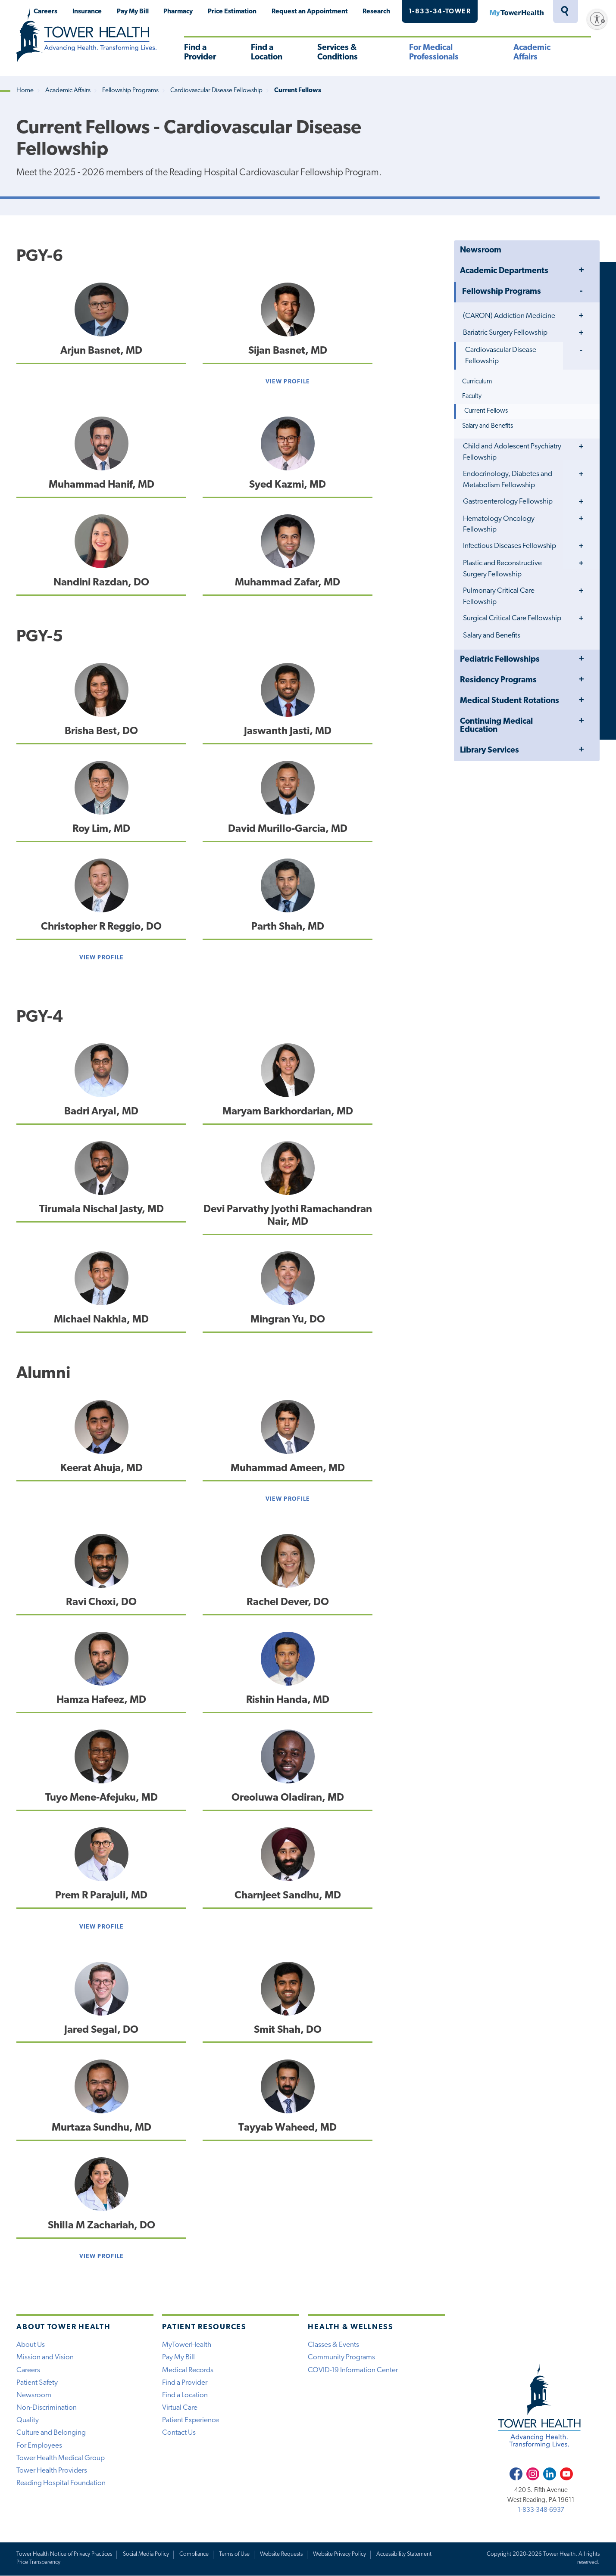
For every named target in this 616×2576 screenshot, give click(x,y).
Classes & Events (333, 2345)
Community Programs (341, 2357)
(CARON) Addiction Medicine (509, 316)
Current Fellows (486, 411)
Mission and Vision (45, 2357)
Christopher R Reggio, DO (101, 927)
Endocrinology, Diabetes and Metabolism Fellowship (507, 479)
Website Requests (281, 2554)
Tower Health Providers (51, 2470)
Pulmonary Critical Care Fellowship (499, 596)
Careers (45, 11)
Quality (27, 2420)
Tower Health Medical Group (60, 2458)
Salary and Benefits (487, 426)
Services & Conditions (337, 53)
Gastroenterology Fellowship (508, 501)
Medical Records (187, 2370)
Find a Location (266, 53)
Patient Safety (37, 2382)
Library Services (489, 751)
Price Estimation (232, 11)
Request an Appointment (310, 11)
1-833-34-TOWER (440, 11)
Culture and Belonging (51, 2432)
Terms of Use (234, 2554)
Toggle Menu (581, 271)
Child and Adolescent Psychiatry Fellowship (512, 452)
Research (376, 11)
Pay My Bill (133, 11)
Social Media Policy (146, 2554)
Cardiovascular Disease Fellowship (216, 90)
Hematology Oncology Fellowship (499, 524)
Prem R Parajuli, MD (101, 1896)
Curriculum (477, 381)
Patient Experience (190, 2420)
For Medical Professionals (434, 53)
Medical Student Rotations (509, 701)
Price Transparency (38, 2562)
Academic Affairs (531, 53)
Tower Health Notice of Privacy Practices (64, 2554)
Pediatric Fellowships (500, 660)
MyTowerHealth (516, 11)
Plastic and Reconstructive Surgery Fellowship (502, 569)
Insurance (87, 11)
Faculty (472, 396)
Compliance (194, 2554)
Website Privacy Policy (339, 2554)
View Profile (288, 382)
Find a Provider (200, 53)
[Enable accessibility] (597, 19)
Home (25, 90)
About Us (30, 2345)
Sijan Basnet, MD (287, 351)
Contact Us (179, 2432)
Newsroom (480, 250)
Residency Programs (498, 680)
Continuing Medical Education (496, 726)
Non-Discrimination (46, 2407)
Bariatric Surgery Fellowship (505, 332)
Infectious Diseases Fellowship (509, 546)
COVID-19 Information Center (353, 2370)
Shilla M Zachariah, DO (101, 2226)
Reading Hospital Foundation (61, 2483)
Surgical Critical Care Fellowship (512, 618)
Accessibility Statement (404, 2554)
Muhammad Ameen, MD (288, 1468)
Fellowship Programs (130, 90)
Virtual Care (179, 2407)
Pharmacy (178, 11)
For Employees (39, 2445)
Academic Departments (504, 271)
